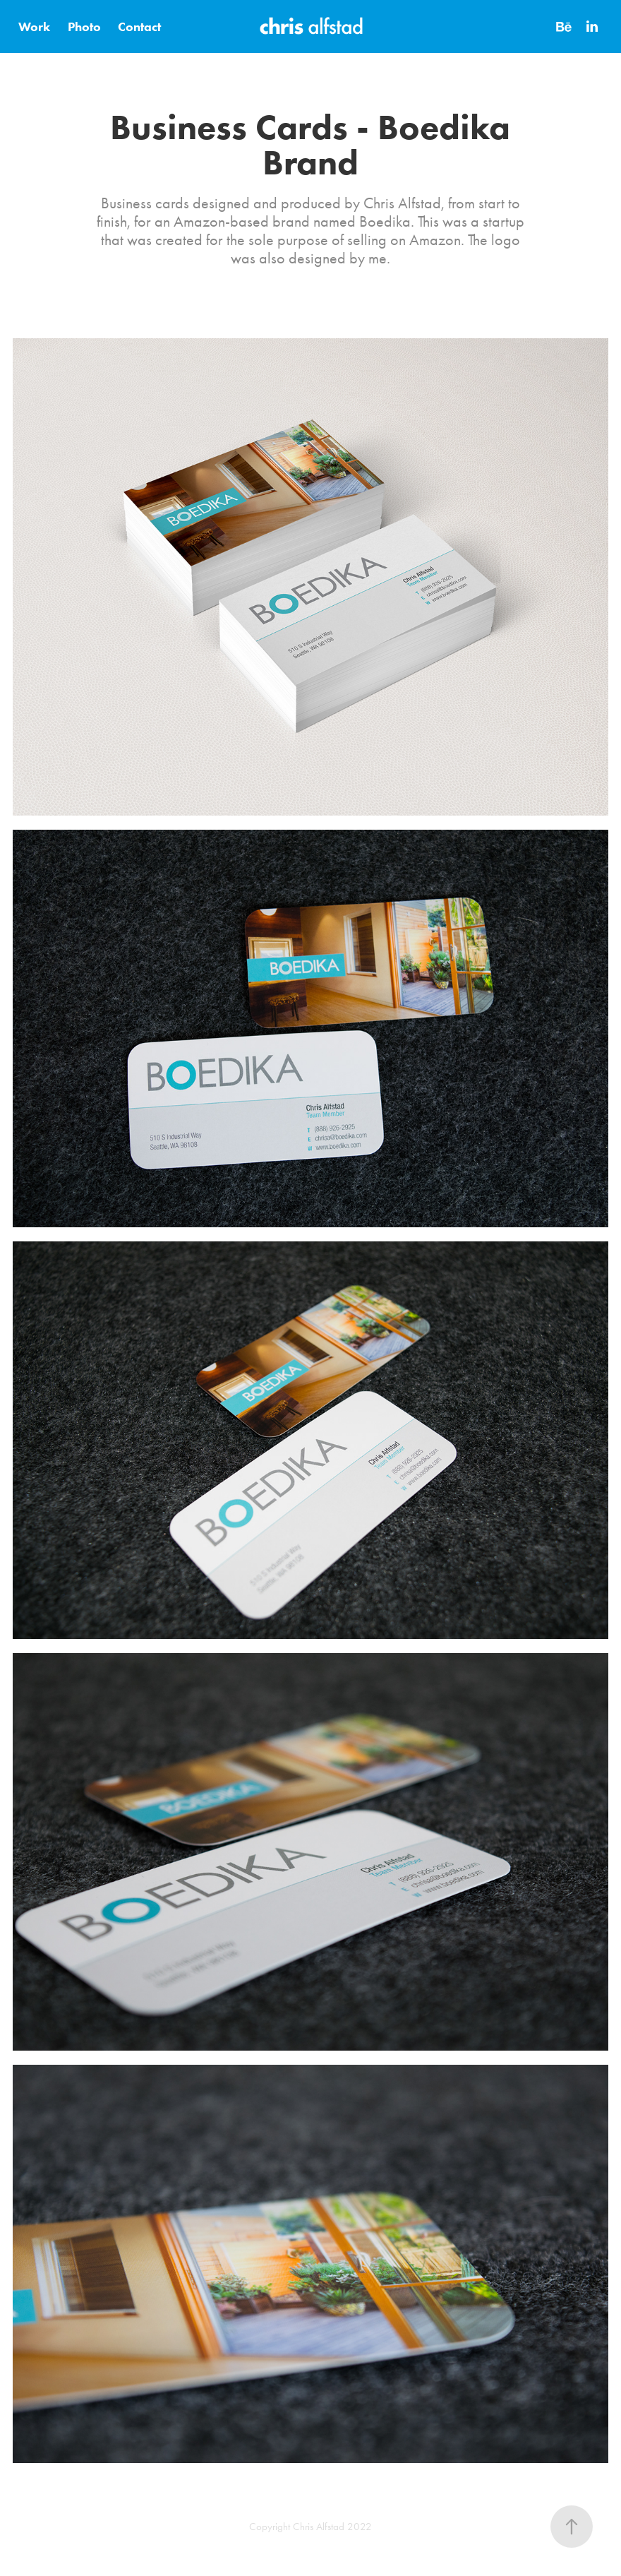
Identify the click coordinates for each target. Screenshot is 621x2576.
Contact (139, 27)
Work (34, 27)
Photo (84, 27)
